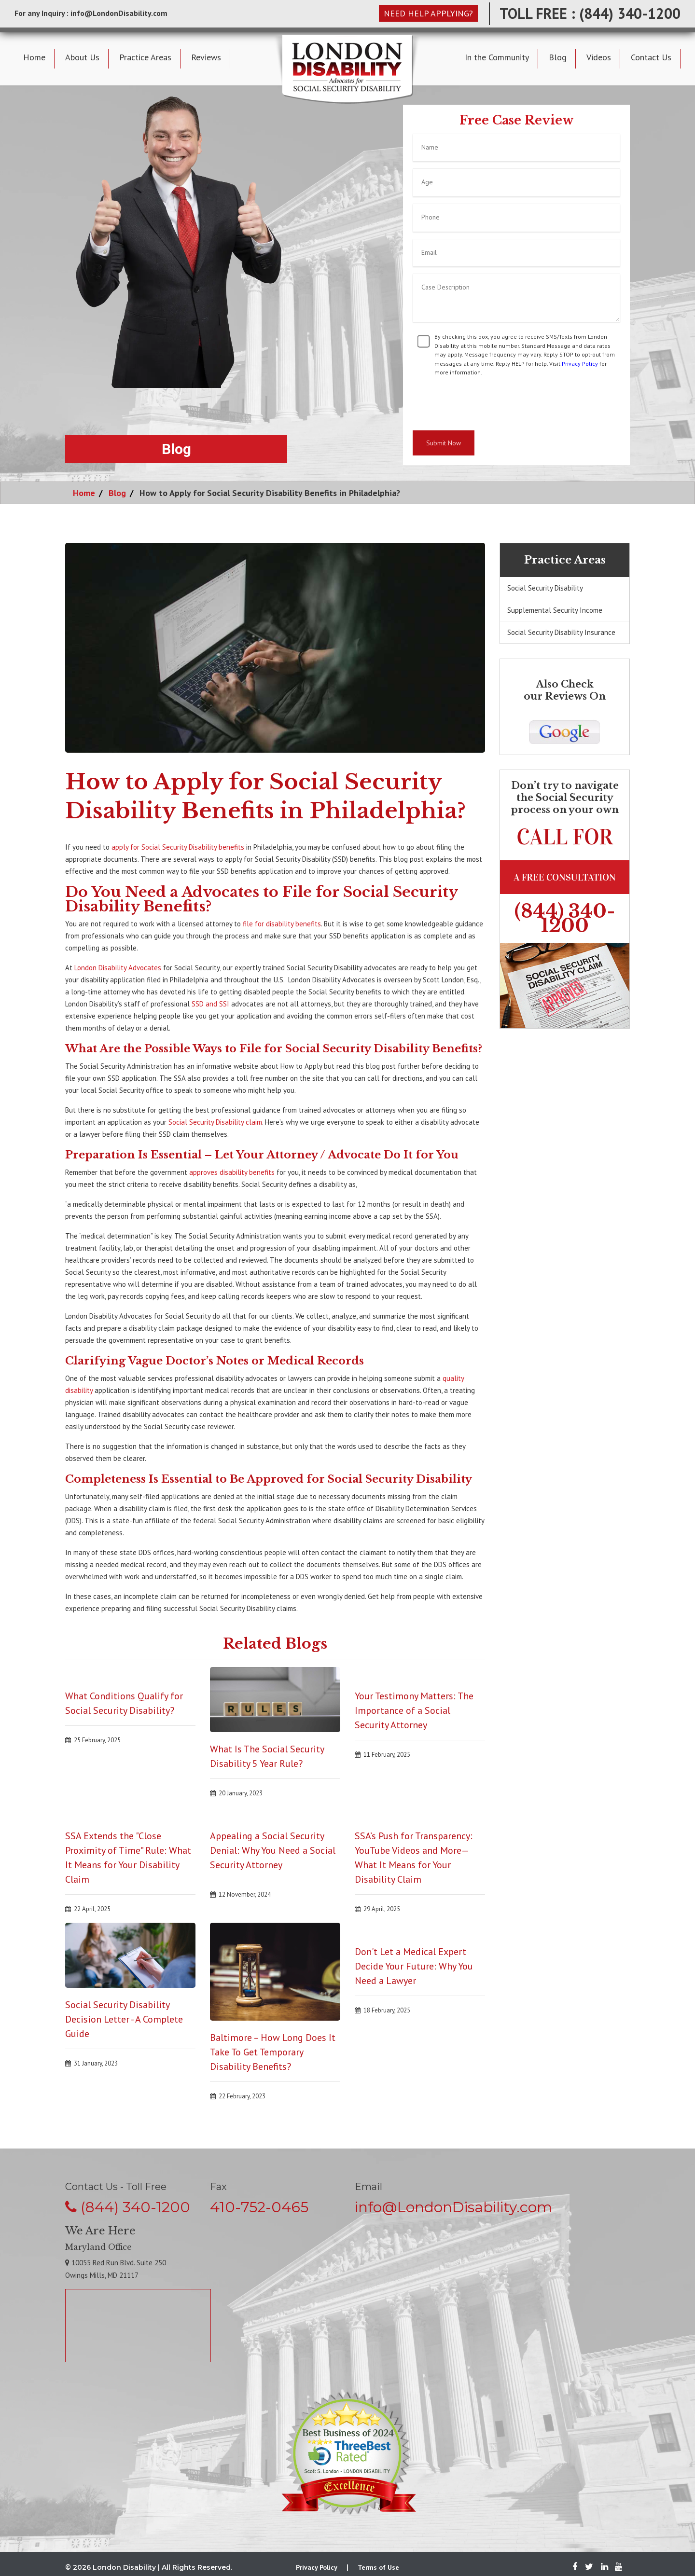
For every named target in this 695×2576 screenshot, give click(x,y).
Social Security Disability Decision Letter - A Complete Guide (124, 2019)
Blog (558, 57)
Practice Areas (145, 57)
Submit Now (443, 443)
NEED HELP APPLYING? (428, 13)
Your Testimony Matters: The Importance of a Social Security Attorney (414, 1710)
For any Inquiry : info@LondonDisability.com (90, 13)
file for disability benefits (282, 923)
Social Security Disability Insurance (561, 632)
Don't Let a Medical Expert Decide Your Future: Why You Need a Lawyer (414, 1966)
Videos (598, 57)
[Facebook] (574, 2567)
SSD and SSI (210, 1003)
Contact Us (651, 57)
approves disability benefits (232, 1172)
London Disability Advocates (117, 967)
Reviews (206, 57)
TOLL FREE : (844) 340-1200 (590, 13)
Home (34, 57)
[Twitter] (589, 2567)
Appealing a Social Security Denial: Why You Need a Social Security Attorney (272, 1850)
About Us (82, 57)
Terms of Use (378, 2567)
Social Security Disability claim (215, 1122)
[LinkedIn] (604, 2567)
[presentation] (486, 404)
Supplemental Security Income (554, 610)
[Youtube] (616, 2567)
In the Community (497, 57)
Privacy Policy (580, 363)
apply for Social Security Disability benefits (177, 847)
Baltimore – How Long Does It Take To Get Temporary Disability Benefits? (272, 2052)
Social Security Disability (545, 587)
